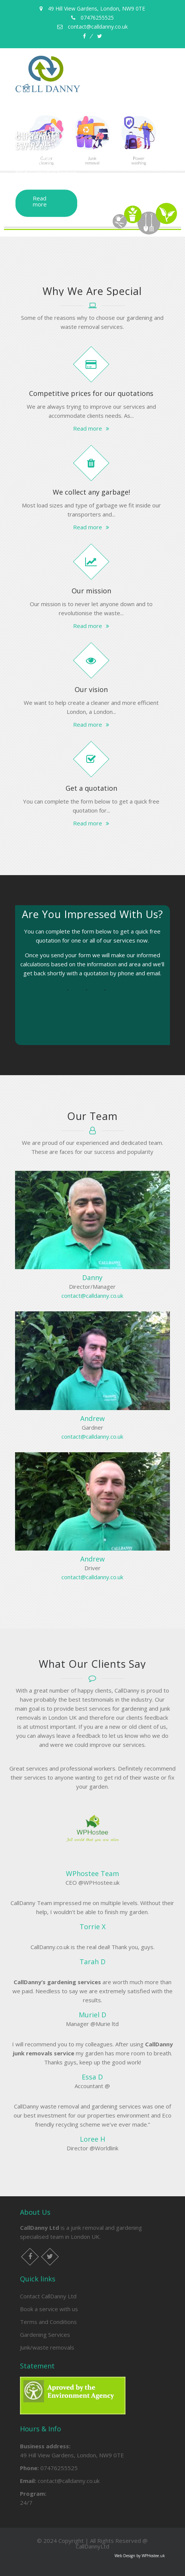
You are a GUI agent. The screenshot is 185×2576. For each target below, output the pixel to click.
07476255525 (59, 2468)
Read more (40, 201)
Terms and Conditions (48, 2321)
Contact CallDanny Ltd (48, 2296)
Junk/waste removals (47, 2347)
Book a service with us (49, 2309)
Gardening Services (45, 2334)
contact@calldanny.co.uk (92, 1295)
